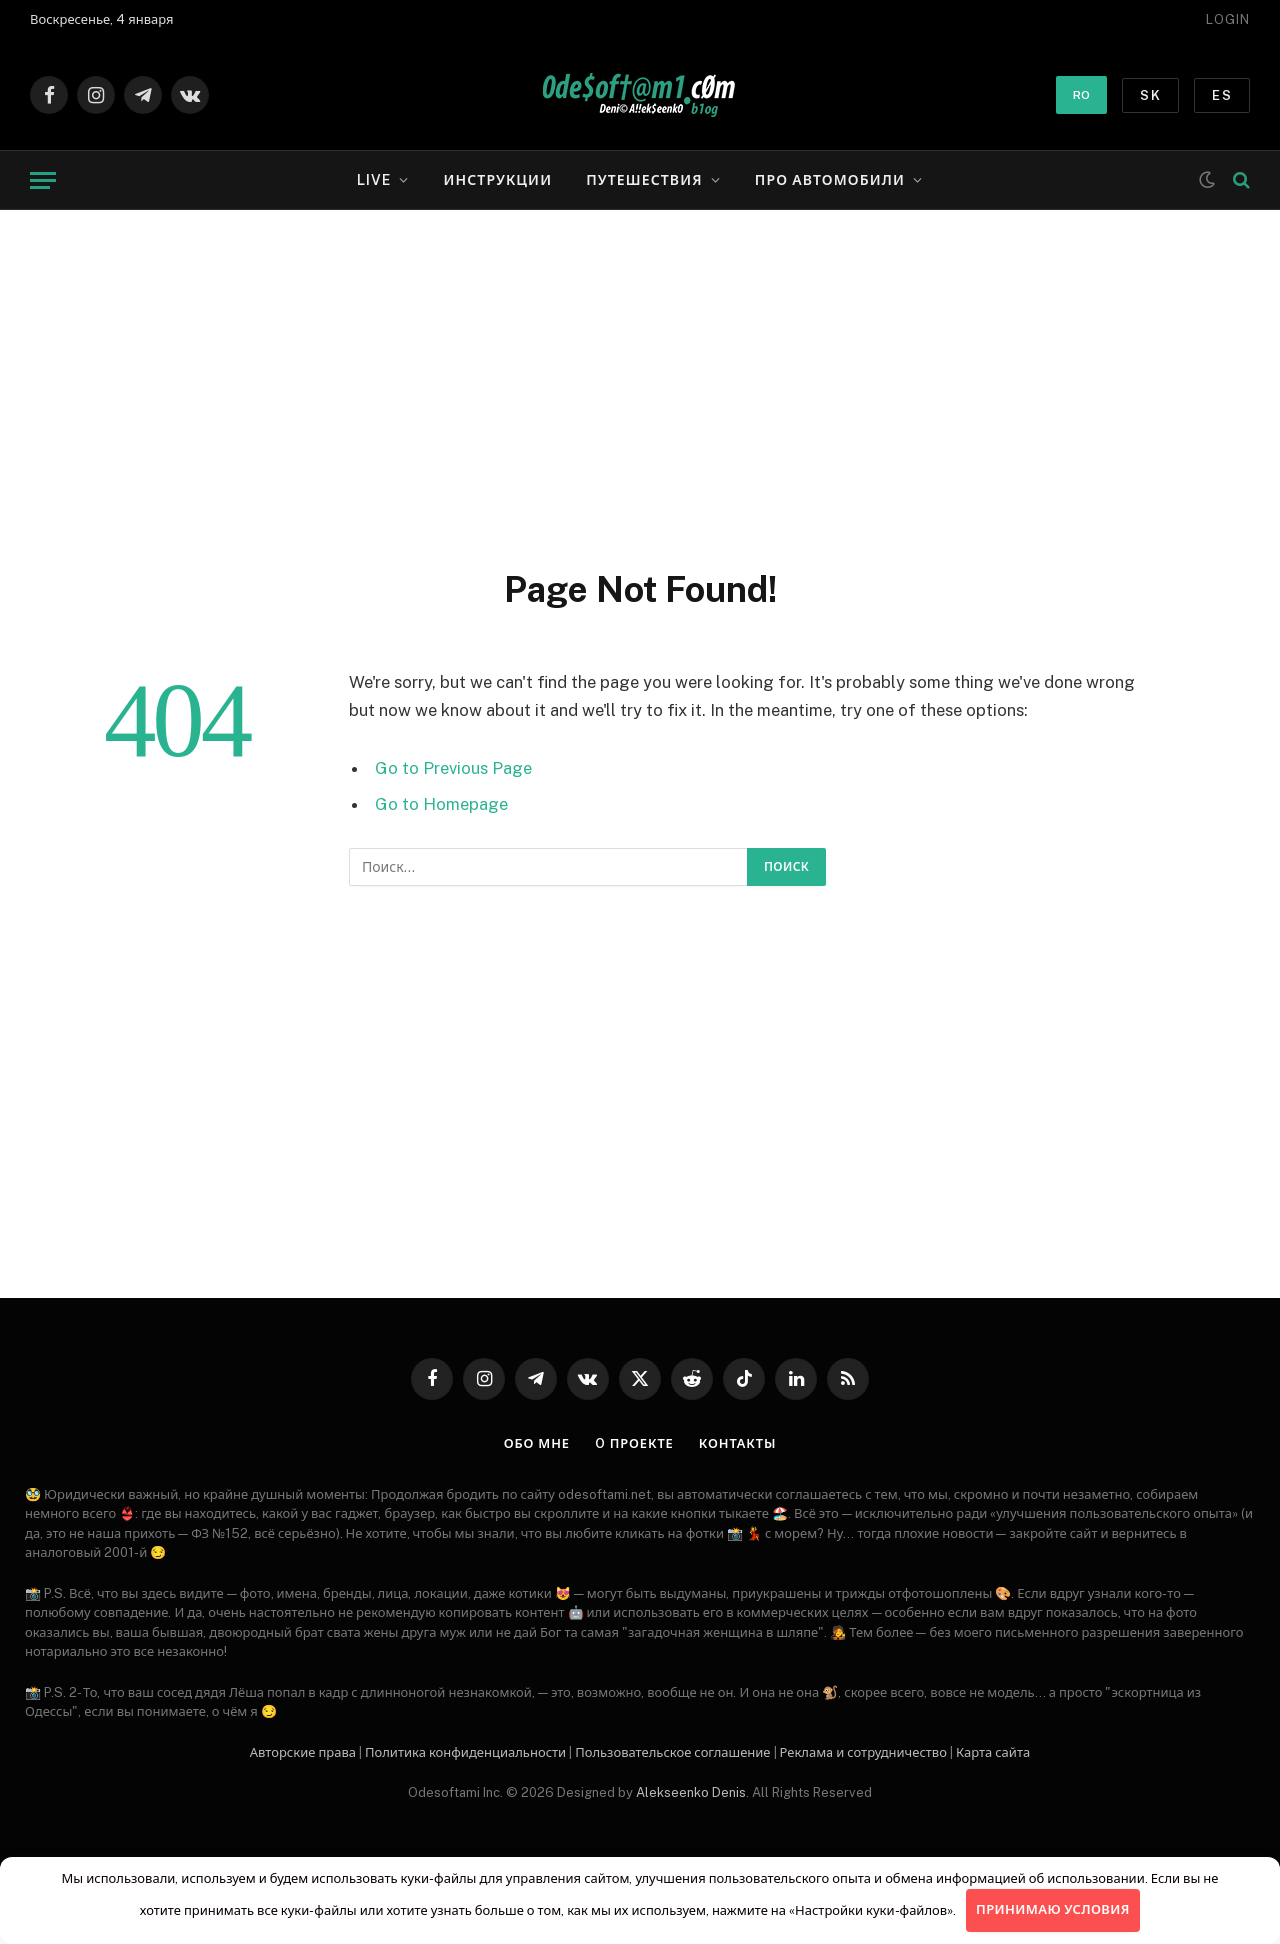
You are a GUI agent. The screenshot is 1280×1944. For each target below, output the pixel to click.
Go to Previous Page (453, 768)
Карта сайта (993, 1752)
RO (1082, 95)
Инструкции (497, 180)
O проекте (634, 1443)
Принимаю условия (1053, 1909)
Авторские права (303, 1752)
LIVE (374, 180)
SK (1150, 95)
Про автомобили (830, 180)
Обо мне (536, 1443)
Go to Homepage (441, 804)
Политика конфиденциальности (465, 1752)
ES (1222, 95)
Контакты (738, 1443)
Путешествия (644, 180)
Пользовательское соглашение (672, 1752)
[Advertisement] (640, 385)
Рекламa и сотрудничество (863, 1752)
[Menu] (43, 180)
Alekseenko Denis (691, 1792)
